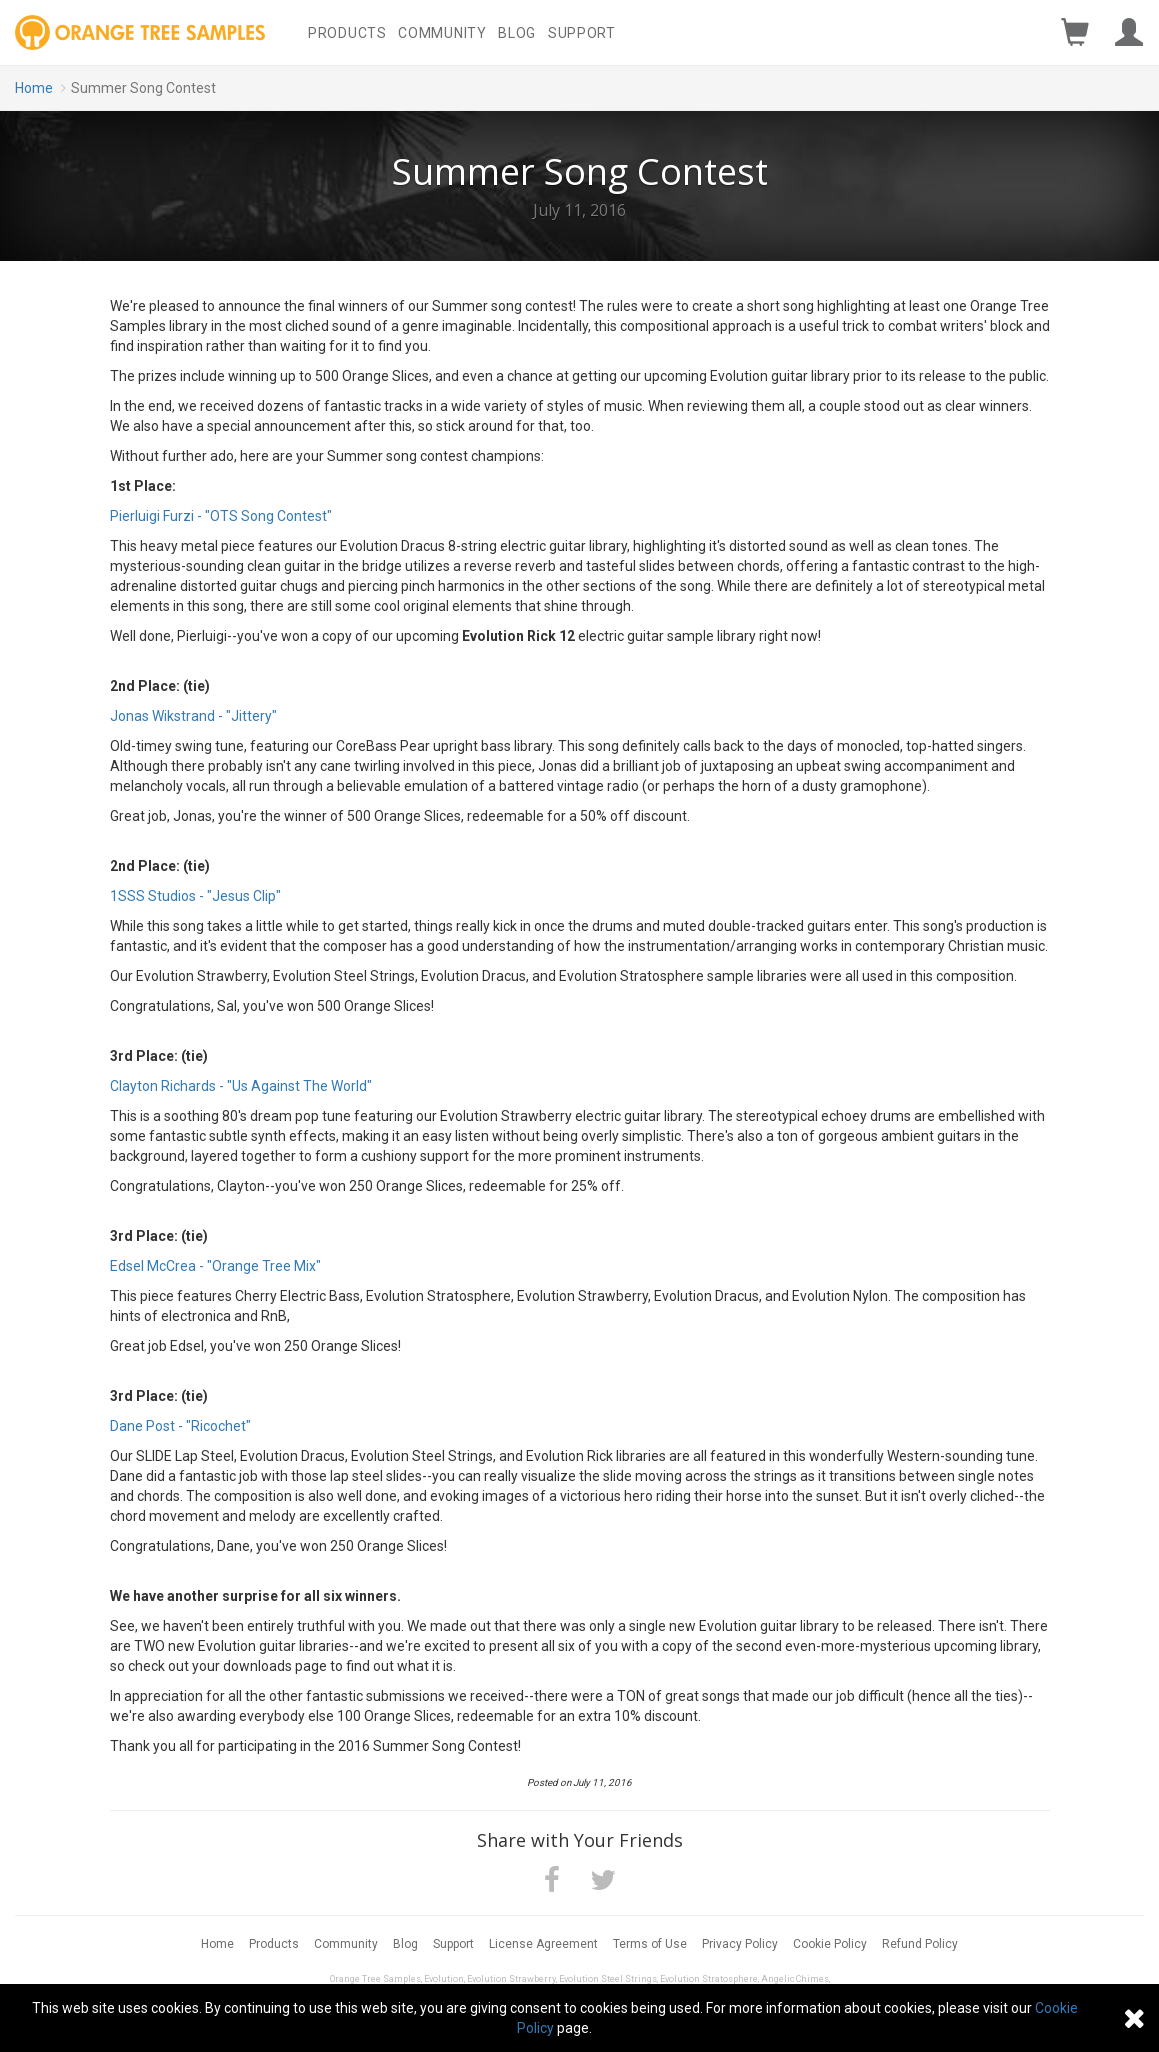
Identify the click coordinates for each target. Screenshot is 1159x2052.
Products (347, 33)
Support (582, 33)
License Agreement (543, 1944)
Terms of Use (650, 1944)
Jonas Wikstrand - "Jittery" (193, 716)
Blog (517, 33)
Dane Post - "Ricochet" (180, 1426)
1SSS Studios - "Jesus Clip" (195, 896)
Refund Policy (920, 1944)
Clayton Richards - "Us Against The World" (241, 1086)
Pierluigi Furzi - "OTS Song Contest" (221, 516)
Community (442, 33)
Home (34, 88)
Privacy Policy (740, 1944)
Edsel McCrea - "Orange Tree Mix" (215, 1266)
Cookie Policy (830, 1944)
